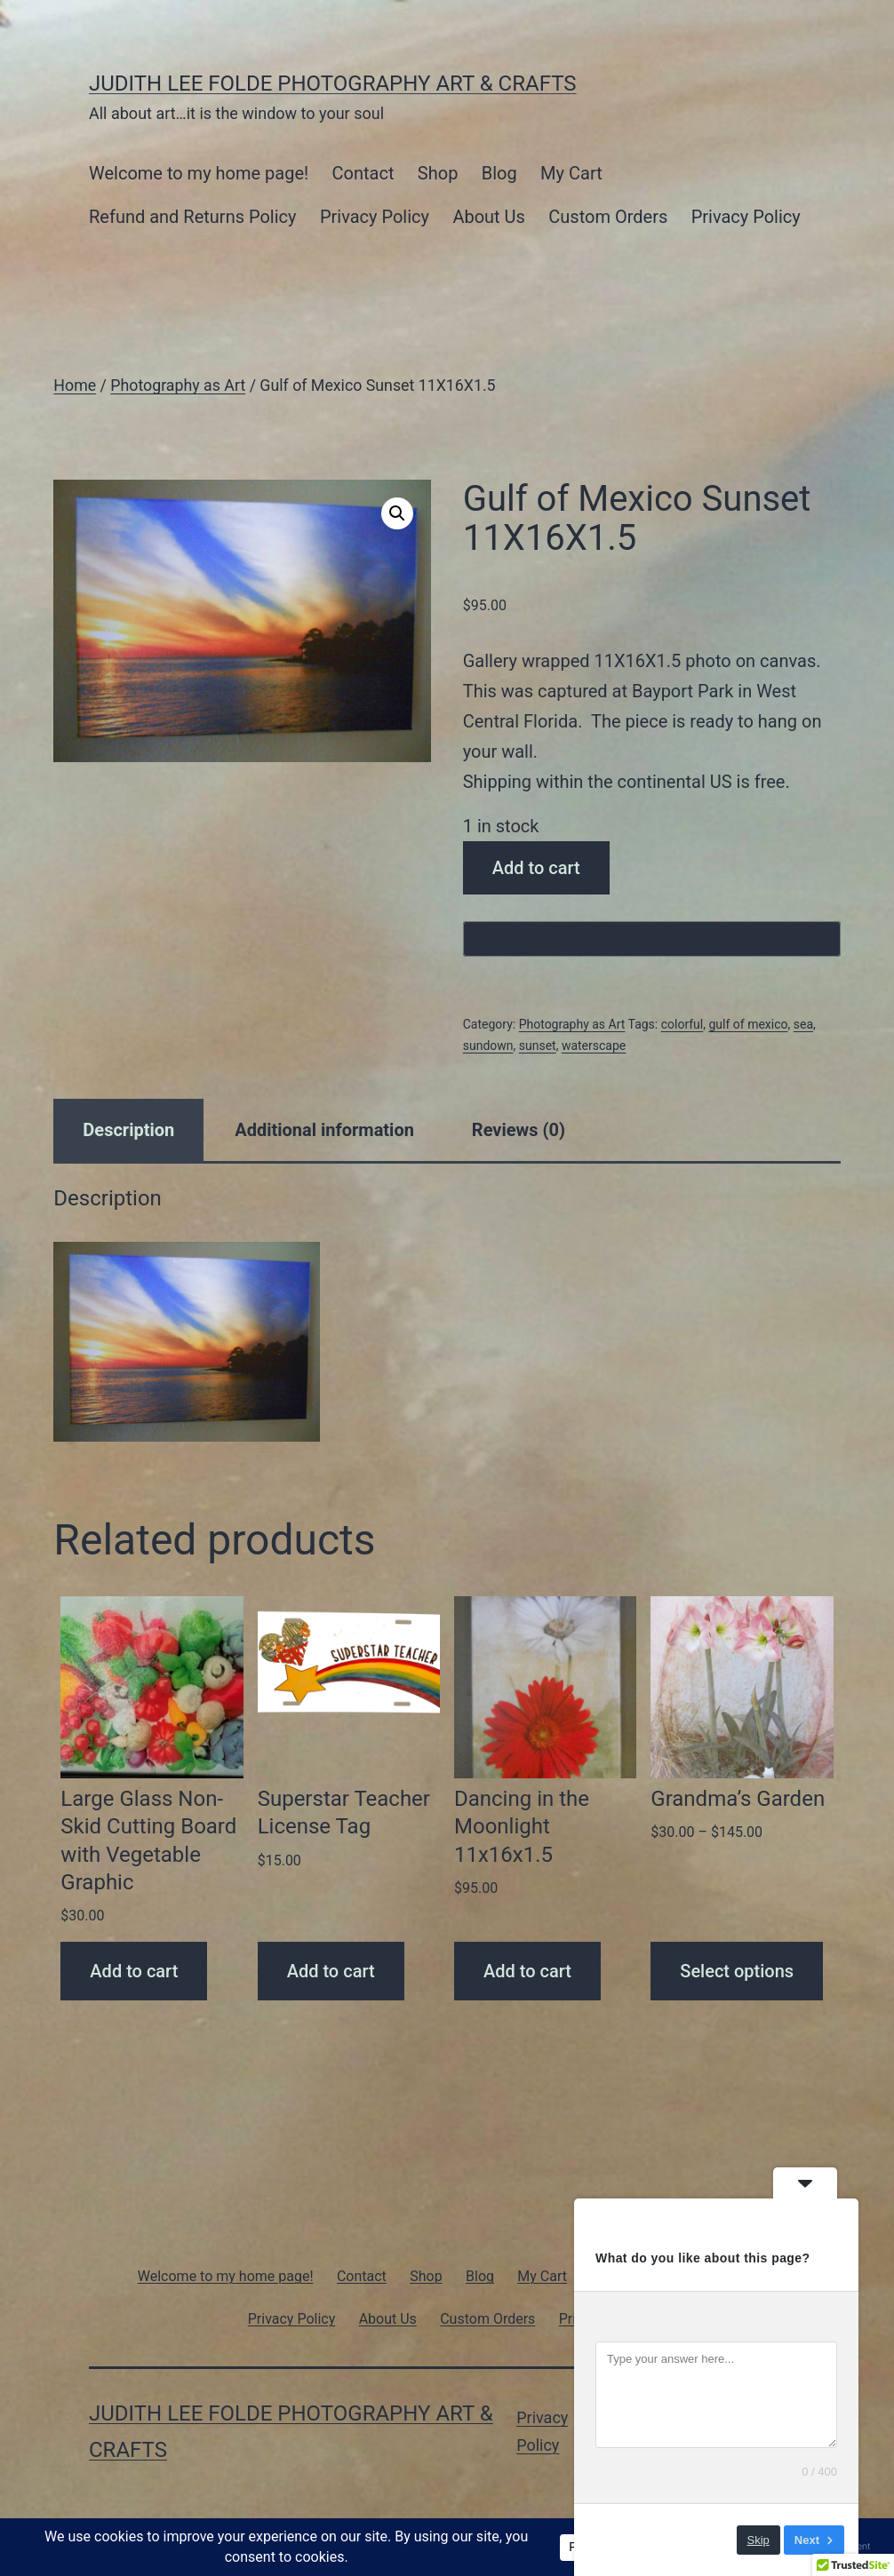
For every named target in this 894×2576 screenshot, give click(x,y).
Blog (499, 173)
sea (803, 1024)
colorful (682, 1024)
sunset (537, 1045)
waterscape (594, 1045)
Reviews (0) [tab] (518, 1130)
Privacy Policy (374, 216)
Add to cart (536, 868)
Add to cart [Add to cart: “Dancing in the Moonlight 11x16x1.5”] (527, 1971)
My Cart (571, 173)
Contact (363, 173)
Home (74, 385)
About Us (488, 216)
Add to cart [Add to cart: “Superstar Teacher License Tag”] (331, 1971)
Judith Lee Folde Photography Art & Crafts (333, 83)
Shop (438, 173)
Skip (758, 2540)
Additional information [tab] (324, 1130)
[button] (397, 513)
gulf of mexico (747, 1024)
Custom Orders (607, 216)
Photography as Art (177, 385)
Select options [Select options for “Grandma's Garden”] (737, 1971)
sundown (488, 1045)
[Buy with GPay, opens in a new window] (652, 939)
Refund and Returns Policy (193, 216)
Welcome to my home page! (198, 173)
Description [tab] (128, 1130)
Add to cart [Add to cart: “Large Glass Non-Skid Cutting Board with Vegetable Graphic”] (134, 1971)
